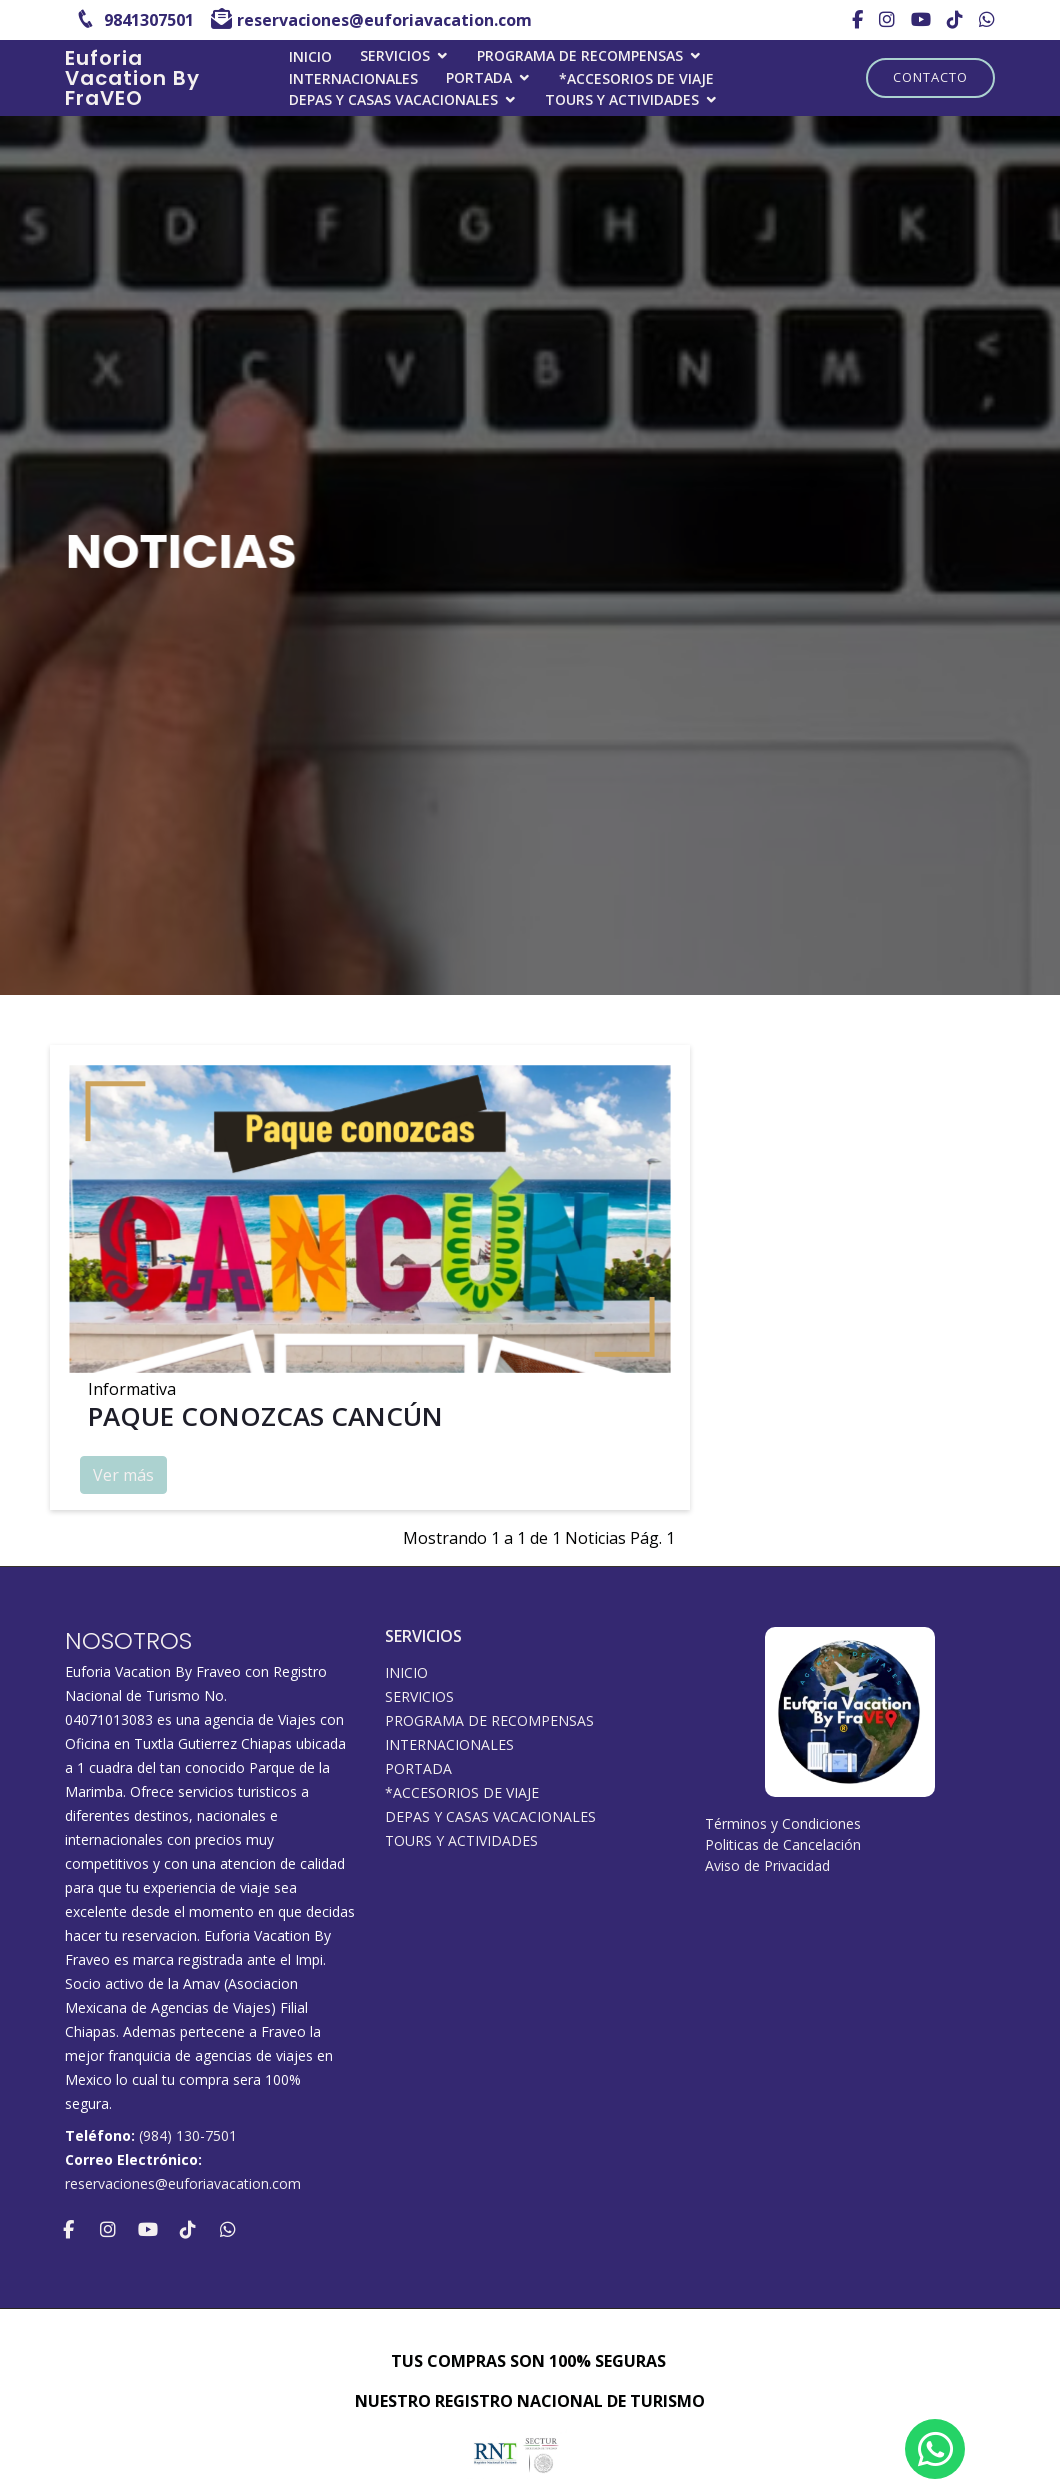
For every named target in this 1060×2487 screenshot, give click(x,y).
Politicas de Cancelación (783, 1844)
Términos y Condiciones (783, 1823)
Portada (479, 77)
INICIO (310, 56)
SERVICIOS (395, 55)
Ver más (123, 1478)
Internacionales (353, 78)
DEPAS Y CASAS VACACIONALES (393, 99)
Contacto (930, 77)
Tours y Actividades (622, 99)
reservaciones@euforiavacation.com (183, 2183)
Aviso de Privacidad (767, 1865)
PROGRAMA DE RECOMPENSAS (580, 55)
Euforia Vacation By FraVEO (132, 78)
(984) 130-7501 (188, 2135)
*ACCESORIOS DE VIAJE (636, 78)
